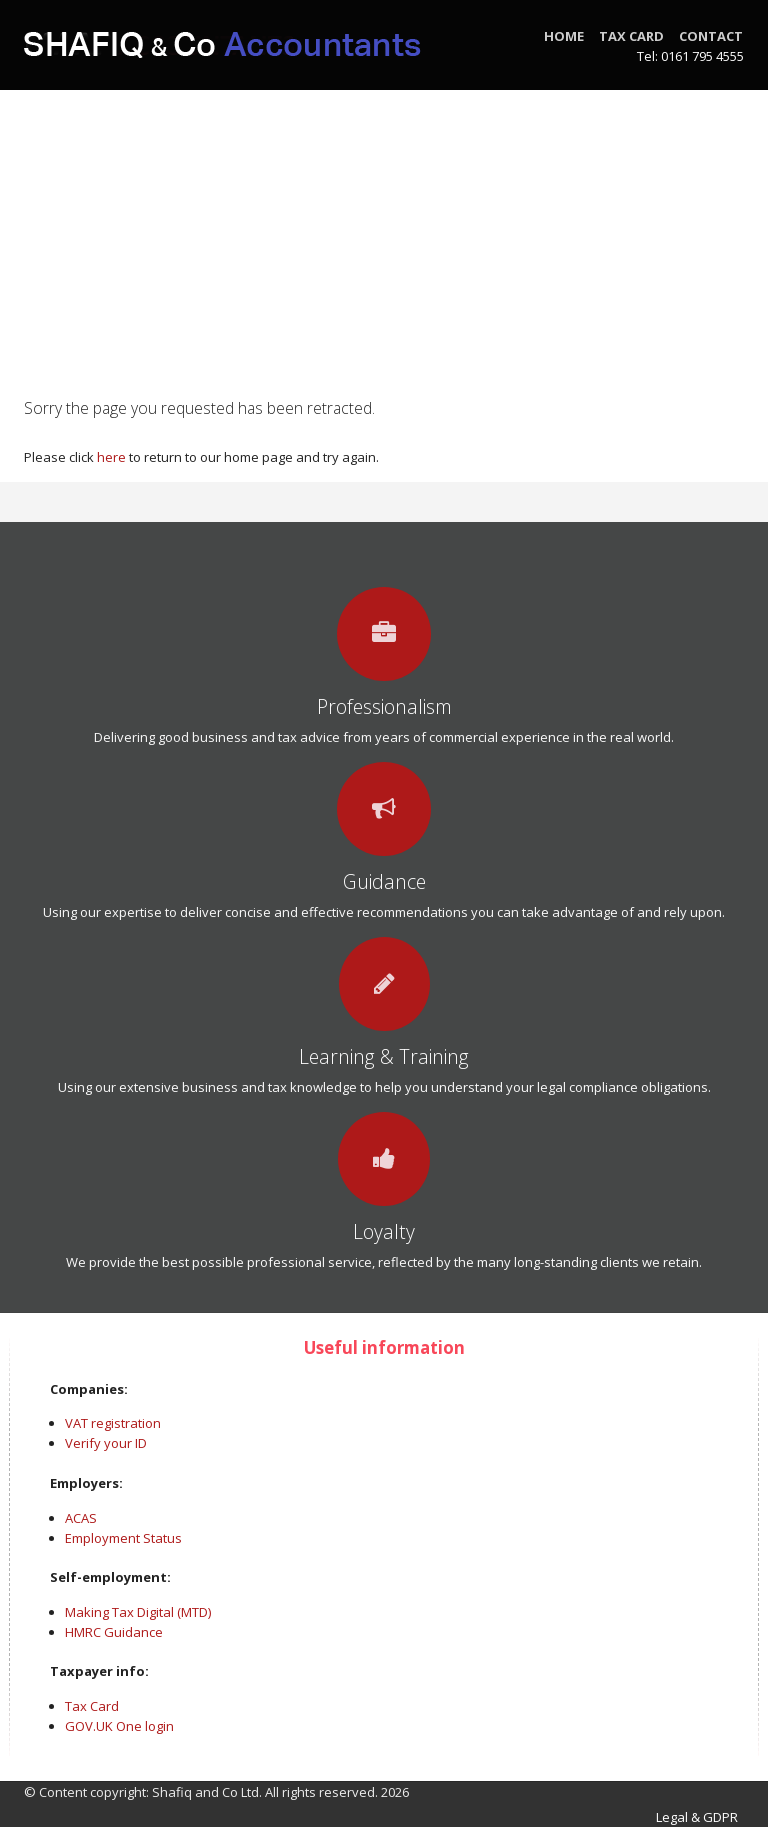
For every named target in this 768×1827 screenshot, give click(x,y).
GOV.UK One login (119, 1726)
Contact (711, 36)
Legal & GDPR (700, 1817)
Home (564, 36)
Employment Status (123, 1538)
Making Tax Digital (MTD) (138, 1612)
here (111, 457)
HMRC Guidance (114, 1632)
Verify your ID (106, 1443)
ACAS (81, 1518)
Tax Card (631, 36)
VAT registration (113, 1423)
